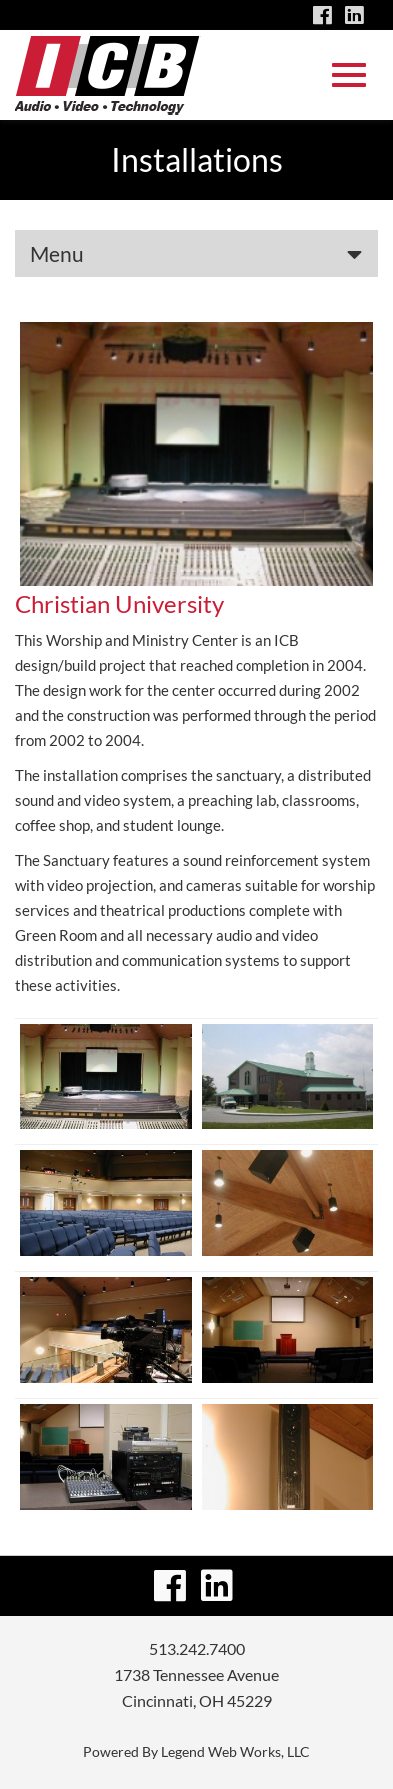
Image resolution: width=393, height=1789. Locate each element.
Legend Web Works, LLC (235, 1751)
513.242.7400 (197, 1648)
